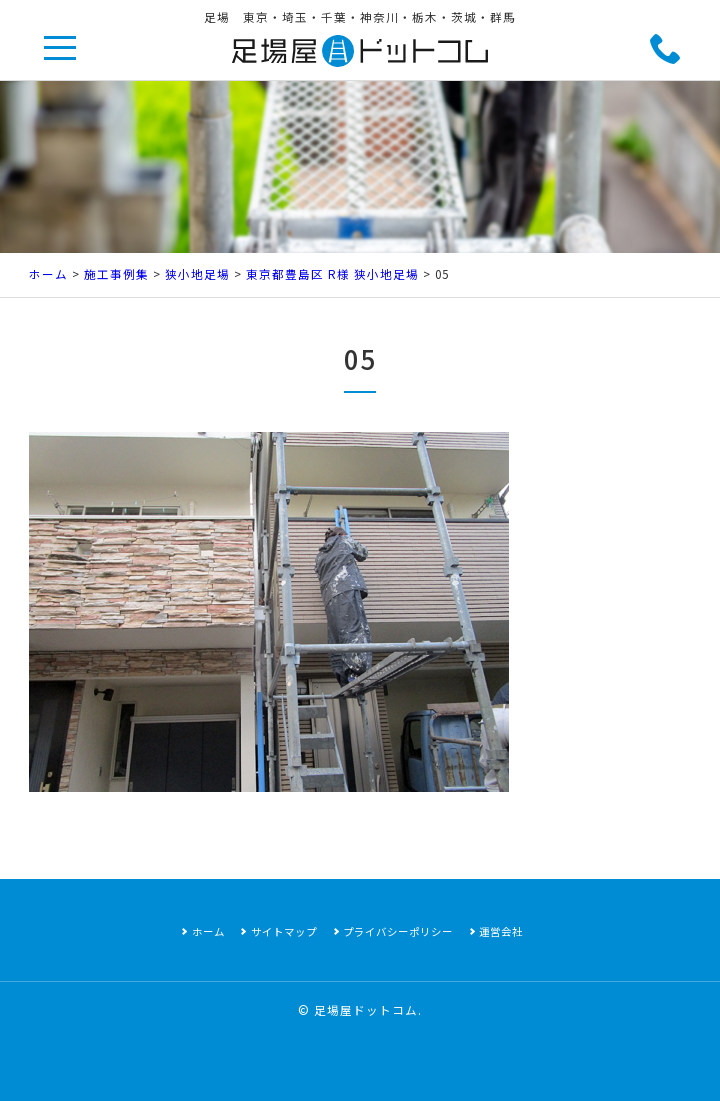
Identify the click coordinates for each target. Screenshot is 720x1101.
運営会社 (501, 931)
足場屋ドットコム (366, 1010)
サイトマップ (284, 931)
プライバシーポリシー (398, 931)
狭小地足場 (197, 274)
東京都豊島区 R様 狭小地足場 (332, 274)
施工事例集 (116, 274)
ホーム (48, 274)
